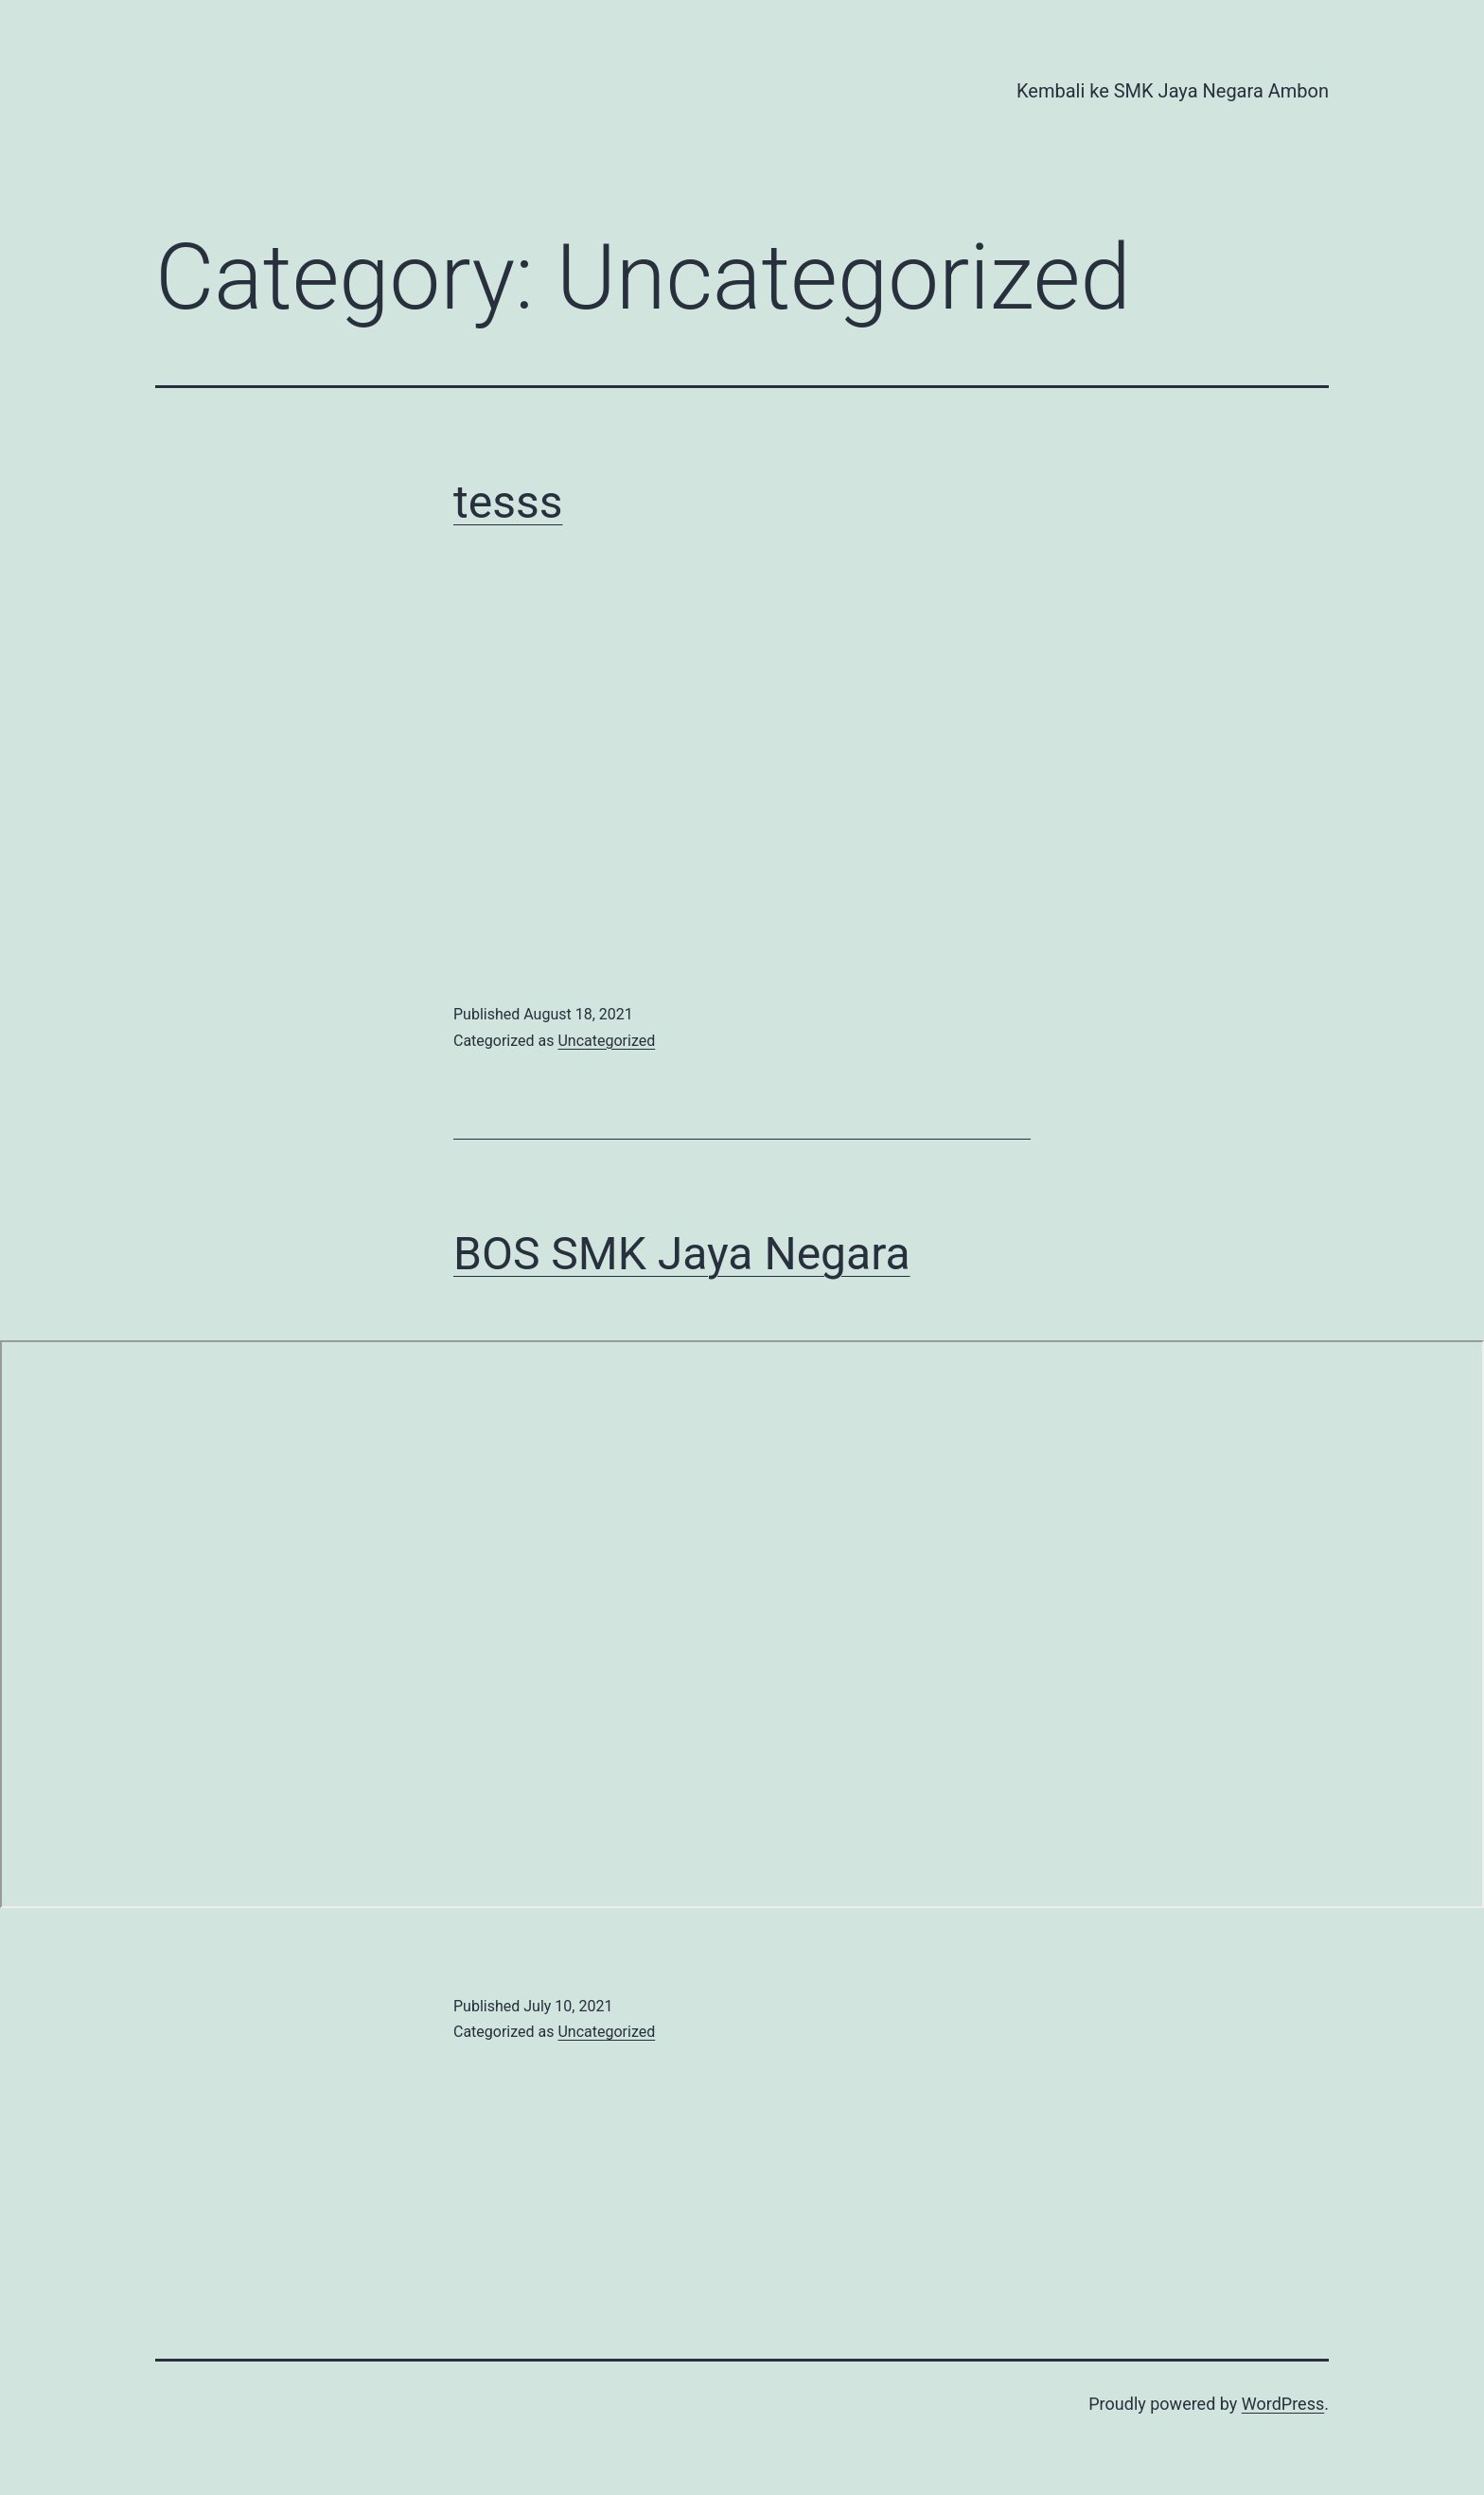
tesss (507, 502)
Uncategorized (606, 1041)
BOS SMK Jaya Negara (681, 1254)
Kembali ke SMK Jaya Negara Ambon (1172, 91)
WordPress (1283, 2404)
